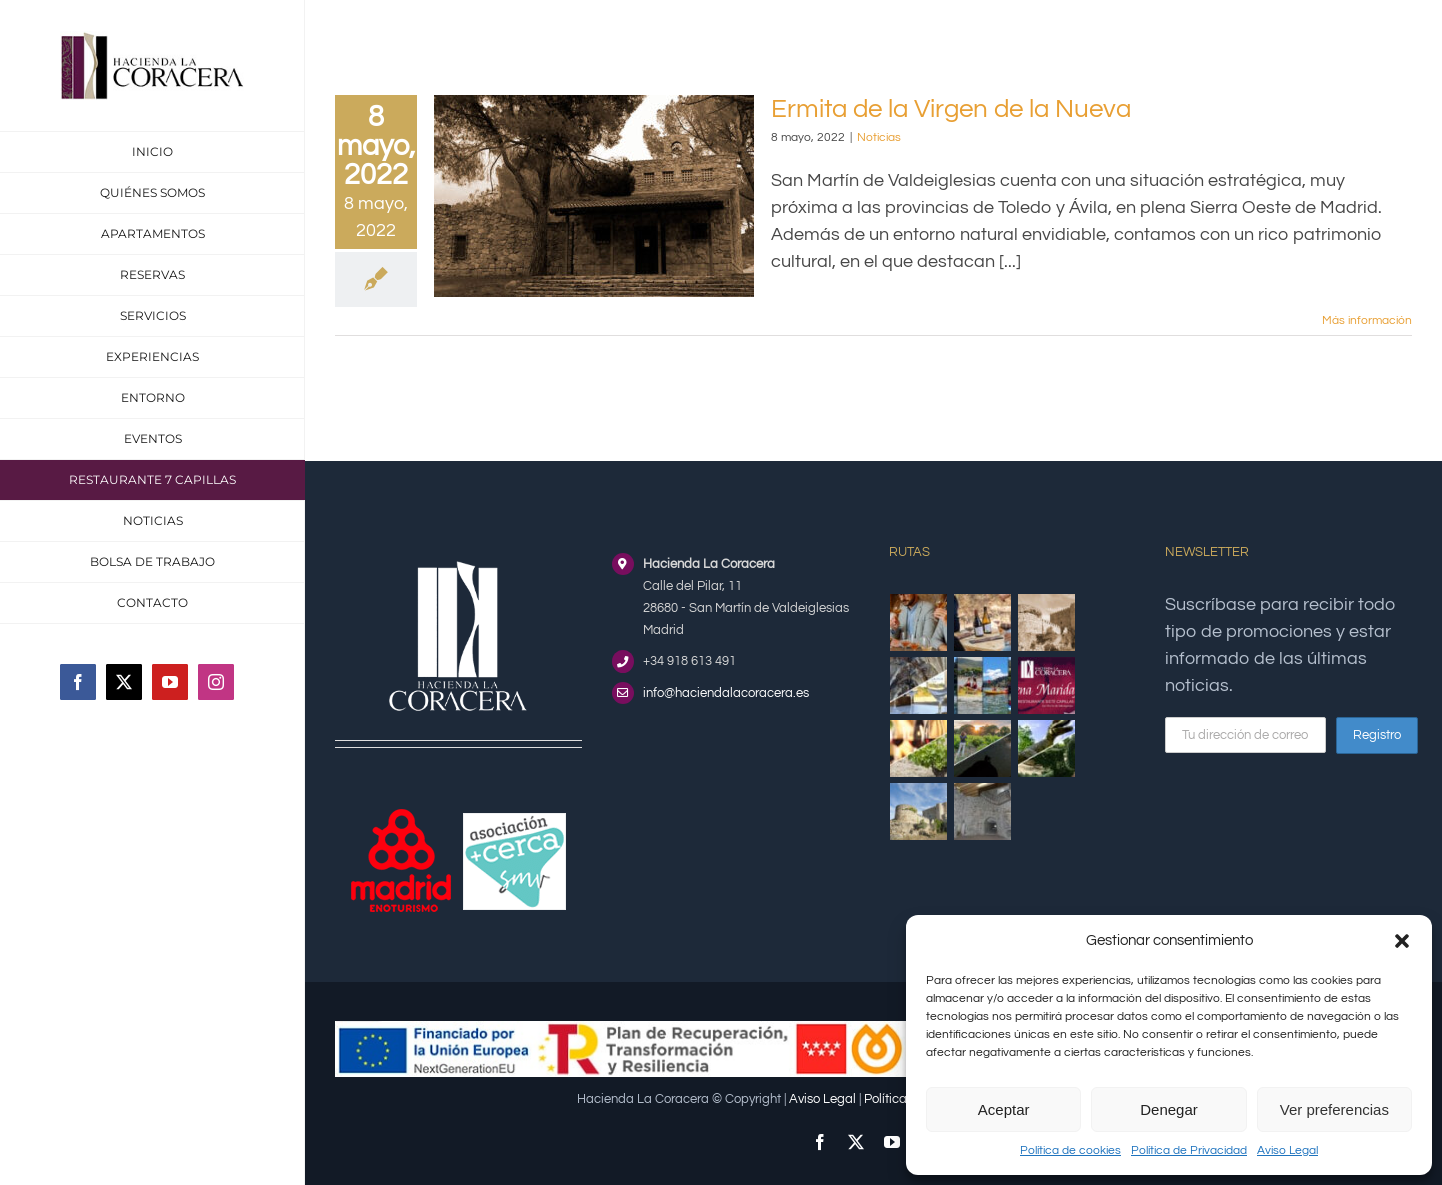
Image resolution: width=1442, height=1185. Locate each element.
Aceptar (1004, 1109)
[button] (1402, 941)
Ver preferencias (1334, 1109)
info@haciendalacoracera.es (726, 693)
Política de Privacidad (1189, 1150)
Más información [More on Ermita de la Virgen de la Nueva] (1367, 320)
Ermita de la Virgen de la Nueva (951, 109)
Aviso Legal (1287, 1150)
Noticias (879, 137)
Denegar (1169, 1109)
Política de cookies (1070, 1150)
